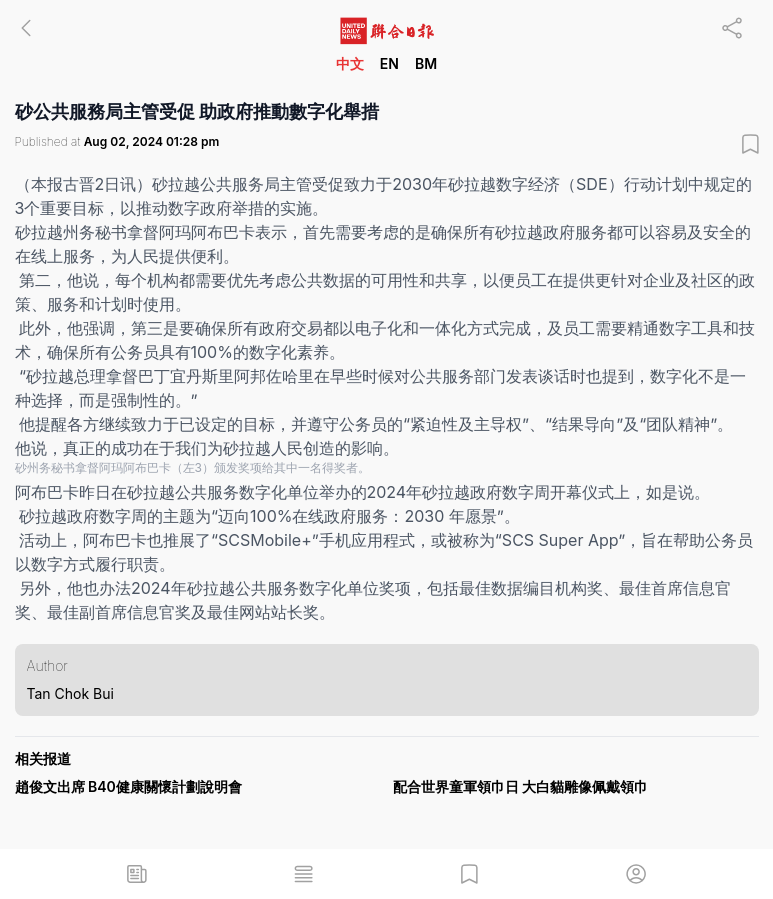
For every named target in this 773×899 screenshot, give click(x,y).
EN (389, 63)
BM (426, 63)
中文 (350, 63)
